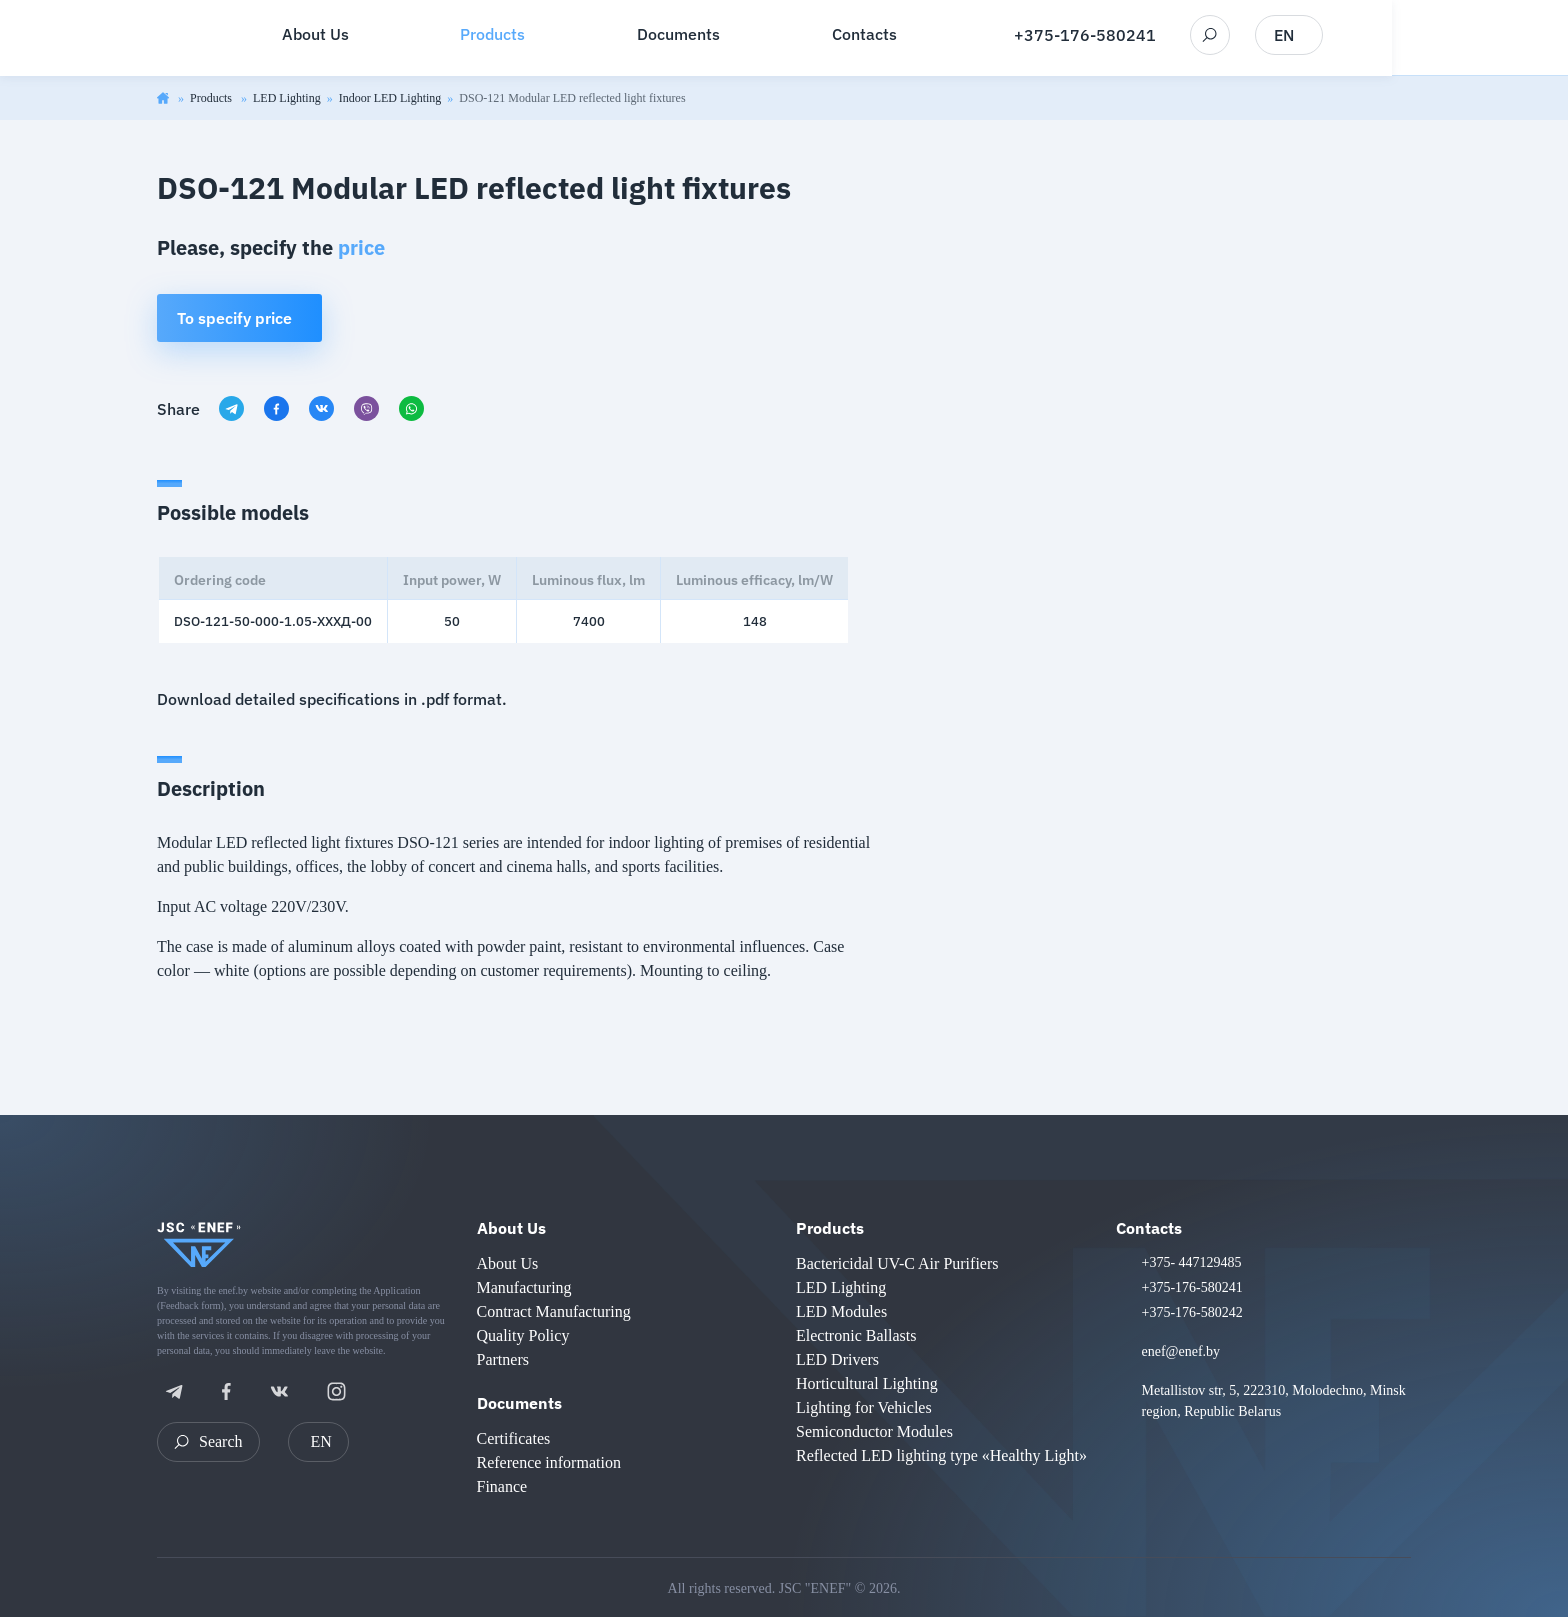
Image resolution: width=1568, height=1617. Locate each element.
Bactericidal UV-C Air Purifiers (897, 1263)
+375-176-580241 (1173, 36)
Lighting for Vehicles (864, 1407)
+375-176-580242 (1192, 1312)
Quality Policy (523, 1335)
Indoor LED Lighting (390, 98)
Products (212, 98)
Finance (502, 1486)
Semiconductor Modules (874, 1431)
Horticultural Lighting (867, 1383)
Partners (503, 1359)
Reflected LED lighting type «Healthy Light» (941, 1455)
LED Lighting (287, 98)
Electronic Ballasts (856, 1335)
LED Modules (841, 1311)
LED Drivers (837, 1359)
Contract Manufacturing (554, 1311)
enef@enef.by (1181, 1351)
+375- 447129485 (1192, 1262)
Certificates (514, 1438)
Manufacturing (524, 1287)
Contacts (1149, 1228)
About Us (511, 1228)
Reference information (549, 1462)
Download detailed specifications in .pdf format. (332, 699)
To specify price (234, 318)
